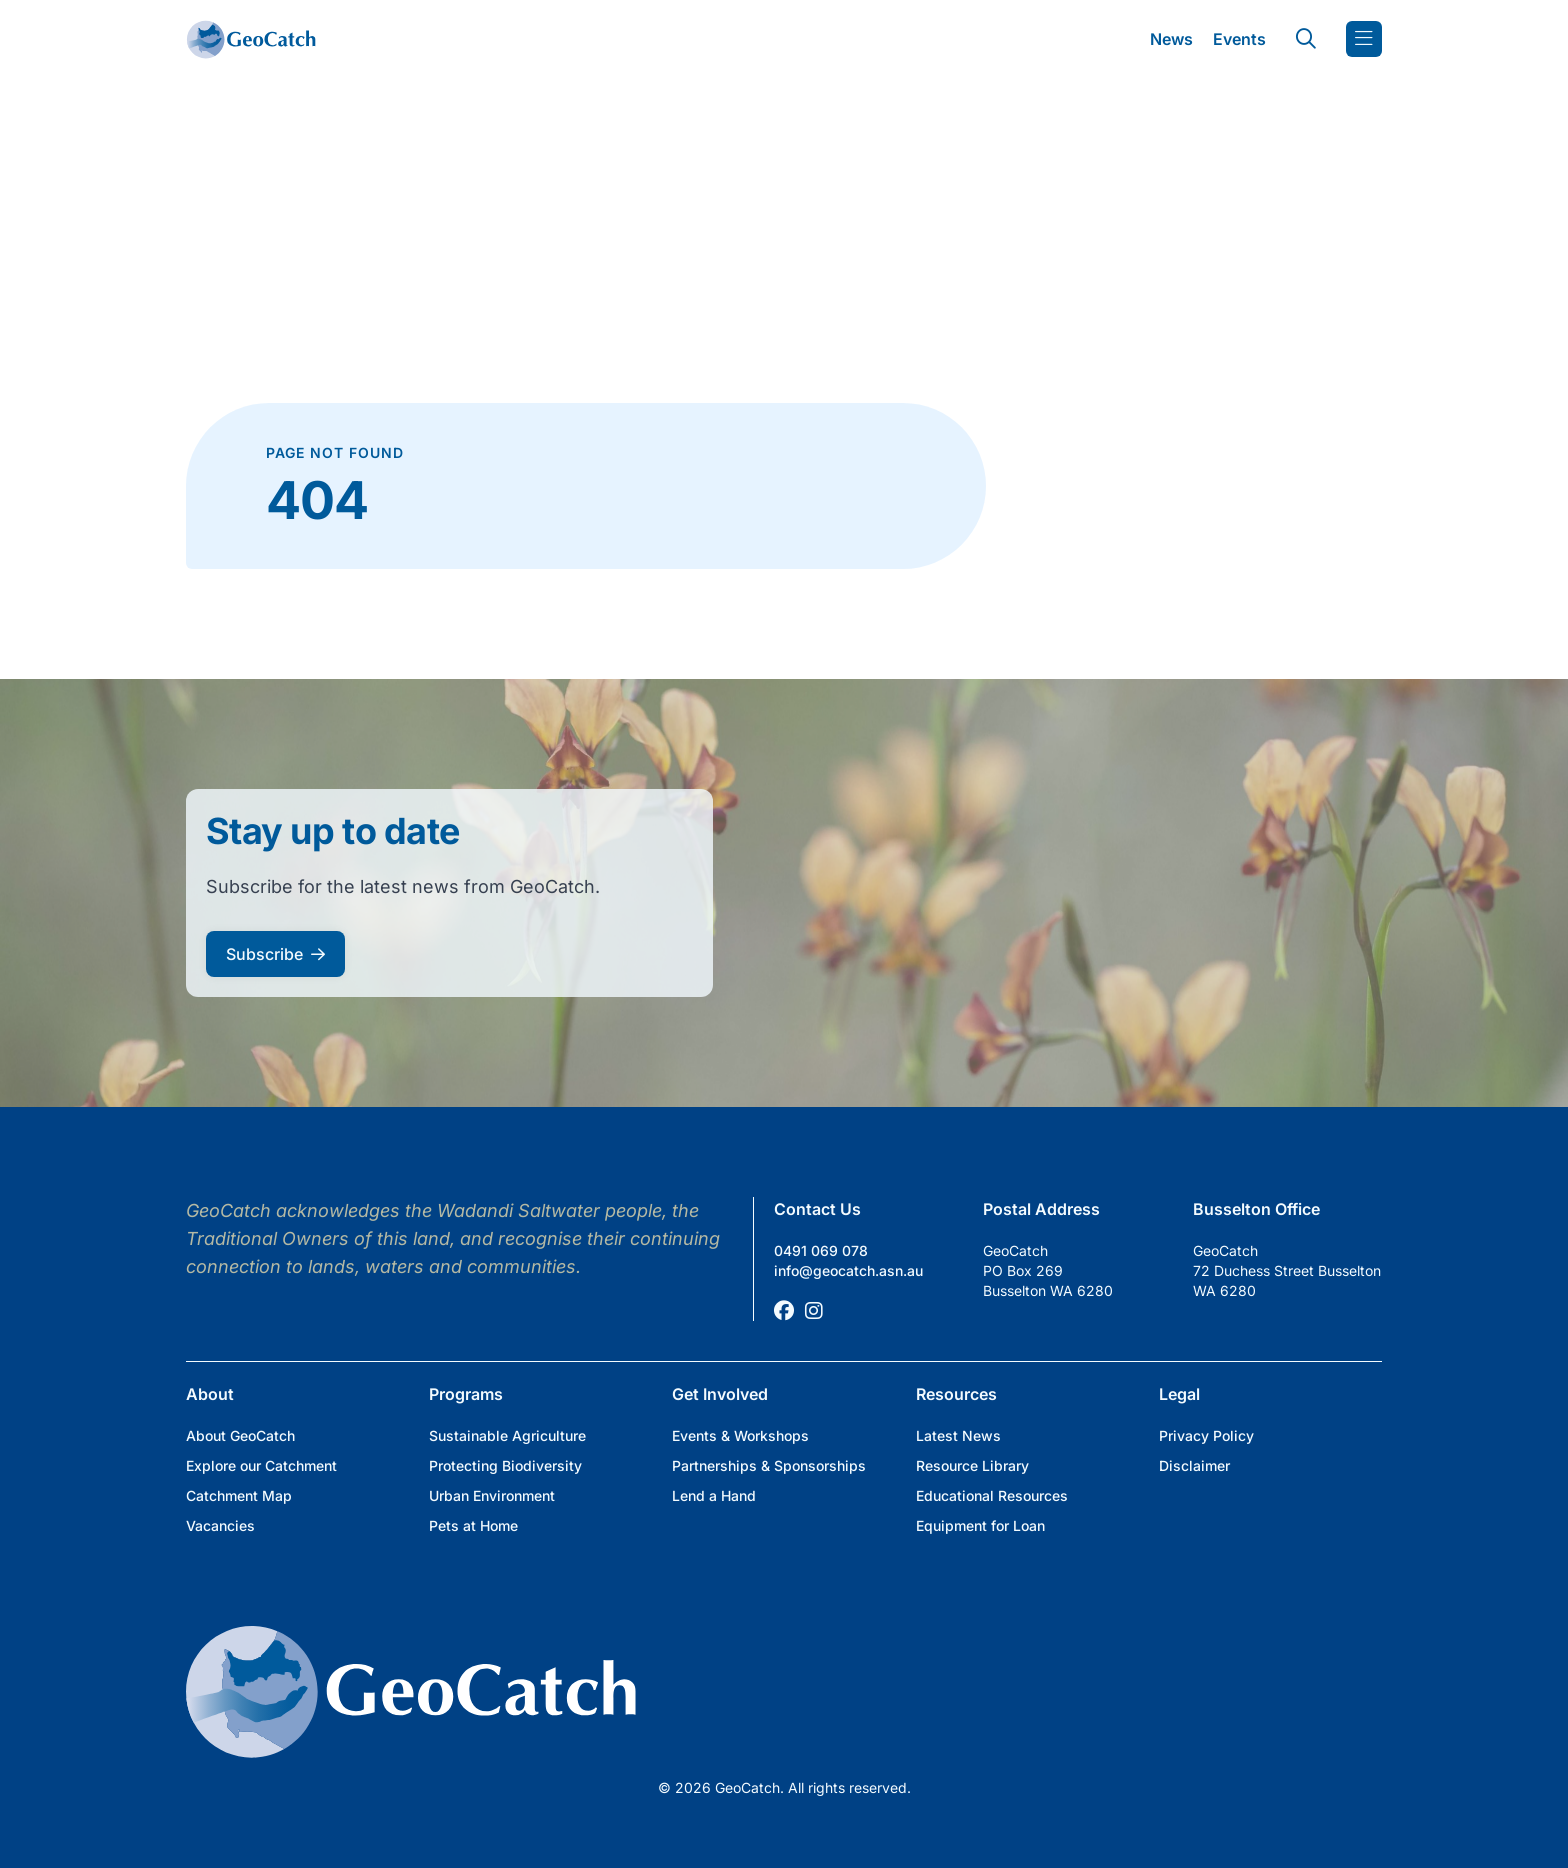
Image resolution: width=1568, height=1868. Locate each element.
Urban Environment (492, 1495)
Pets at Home (473, 1525)
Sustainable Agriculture (507, 1435)
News (1171, 39)
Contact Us (817, 1209)
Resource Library (972, 1465)
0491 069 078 (821, 1250)
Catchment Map (239, 1495)
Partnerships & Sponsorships (769, 1465)
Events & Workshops (740, 1435)
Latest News (958, 1435)
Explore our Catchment (261, 1465)
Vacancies (220, 1525)
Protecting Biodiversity (505, 1465)
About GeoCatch (240, 1435)
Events (1239, 39)
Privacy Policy (1206, 1435)
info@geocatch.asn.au (848, 1270)
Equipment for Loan (980, 1525)
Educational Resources (992, 1495)
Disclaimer (1194, 1465)
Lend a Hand (714, 1495)
